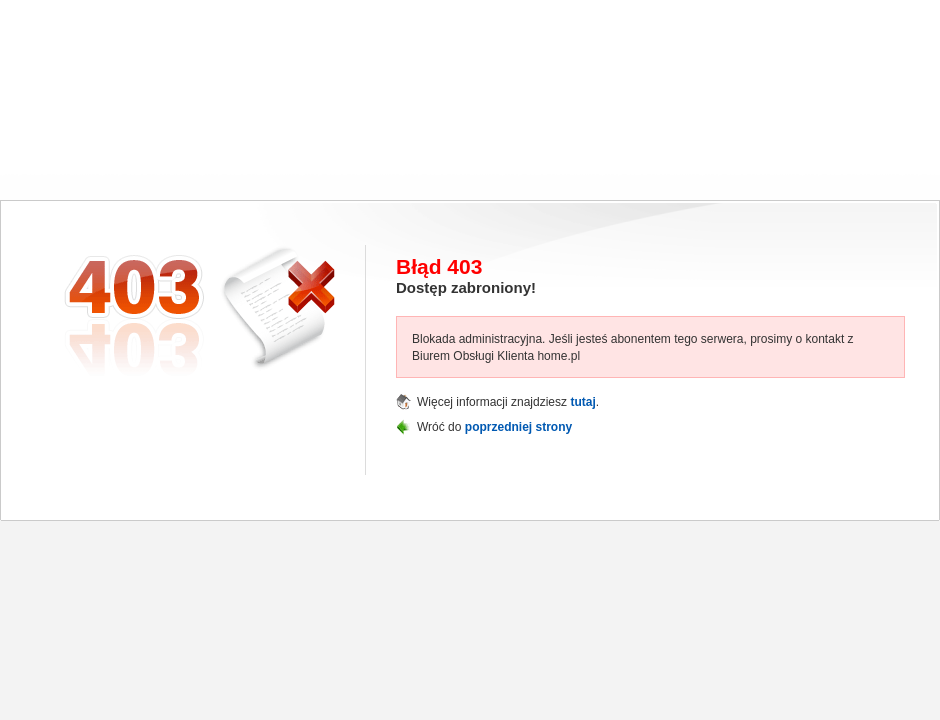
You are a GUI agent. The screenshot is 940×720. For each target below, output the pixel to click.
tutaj (582, 402)
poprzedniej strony (518, 427)
